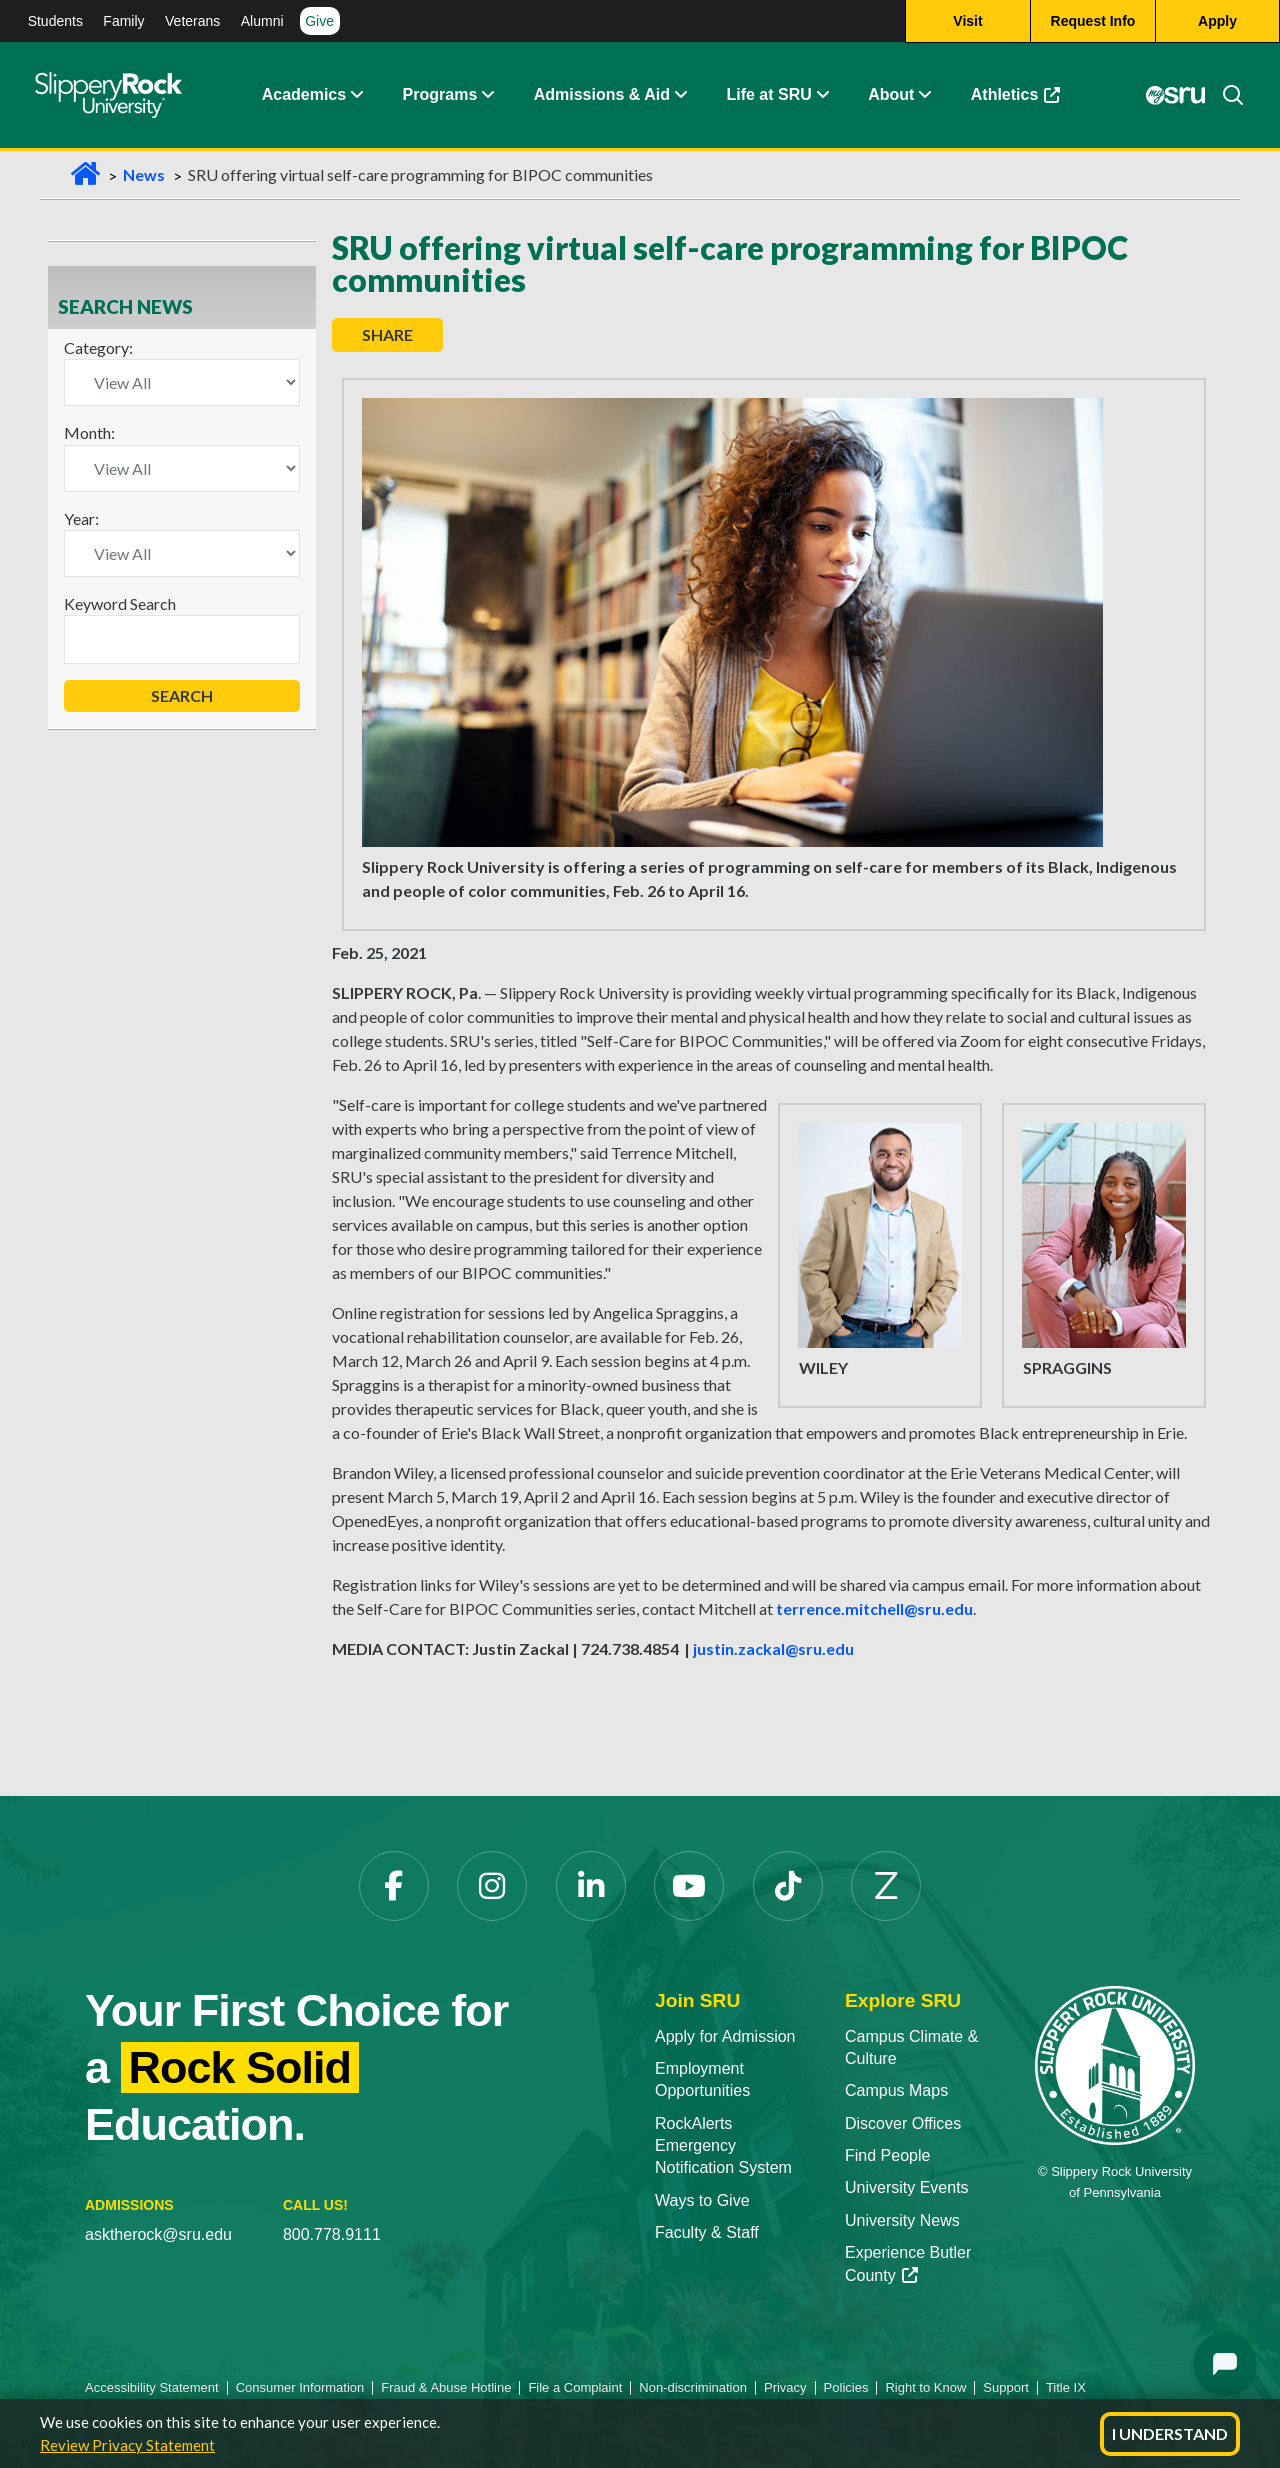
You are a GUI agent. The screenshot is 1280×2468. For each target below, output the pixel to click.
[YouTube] (689, 1886)
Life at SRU (768, 94)
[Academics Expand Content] (356, 95)
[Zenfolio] (886, 1886)
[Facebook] (394, 1886)
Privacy (785, 2387)
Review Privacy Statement (127, 2445)
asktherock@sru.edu (158, 2234)
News (144, 174)
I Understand (1170, 2433)
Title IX (1066, 2387)
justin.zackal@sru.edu (773, 1648)
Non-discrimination (693, 2387)
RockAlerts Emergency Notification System (723, 2146)
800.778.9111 (332, 2234)
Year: (81, 518)
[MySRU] (1176, 95)
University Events (907, 2187)
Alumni (262, 21)
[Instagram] (492, 1886)
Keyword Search (120, 603)
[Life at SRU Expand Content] (822, 95)
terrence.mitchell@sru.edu (874, 1608)
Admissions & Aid (602, 94)
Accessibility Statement (152, 2387)
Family (123, 21)
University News (902, 2220)
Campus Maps (896, 2090)
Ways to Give (702, 2200)
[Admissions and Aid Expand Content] (681, 95)
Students (55, 21)
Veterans (192, 21)
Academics (304, 94)
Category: (98, 347)
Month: (89, 432)
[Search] (1225, 95)
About (891, 94)
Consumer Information (300, 2387)
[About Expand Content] (487, 95)
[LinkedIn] (591, 1886)
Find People (887, 2155)
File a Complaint (575, 2387)
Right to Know (925, 2387)
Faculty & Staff (707, 2232)
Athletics (1016, 94)
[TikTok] (788, 1886)
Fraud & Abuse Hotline (446, 2387)
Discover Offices (903, 2123)
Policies (846, 2387)
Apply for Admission (725, 2036)
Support (1006, 2387)
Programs (440, 94)
